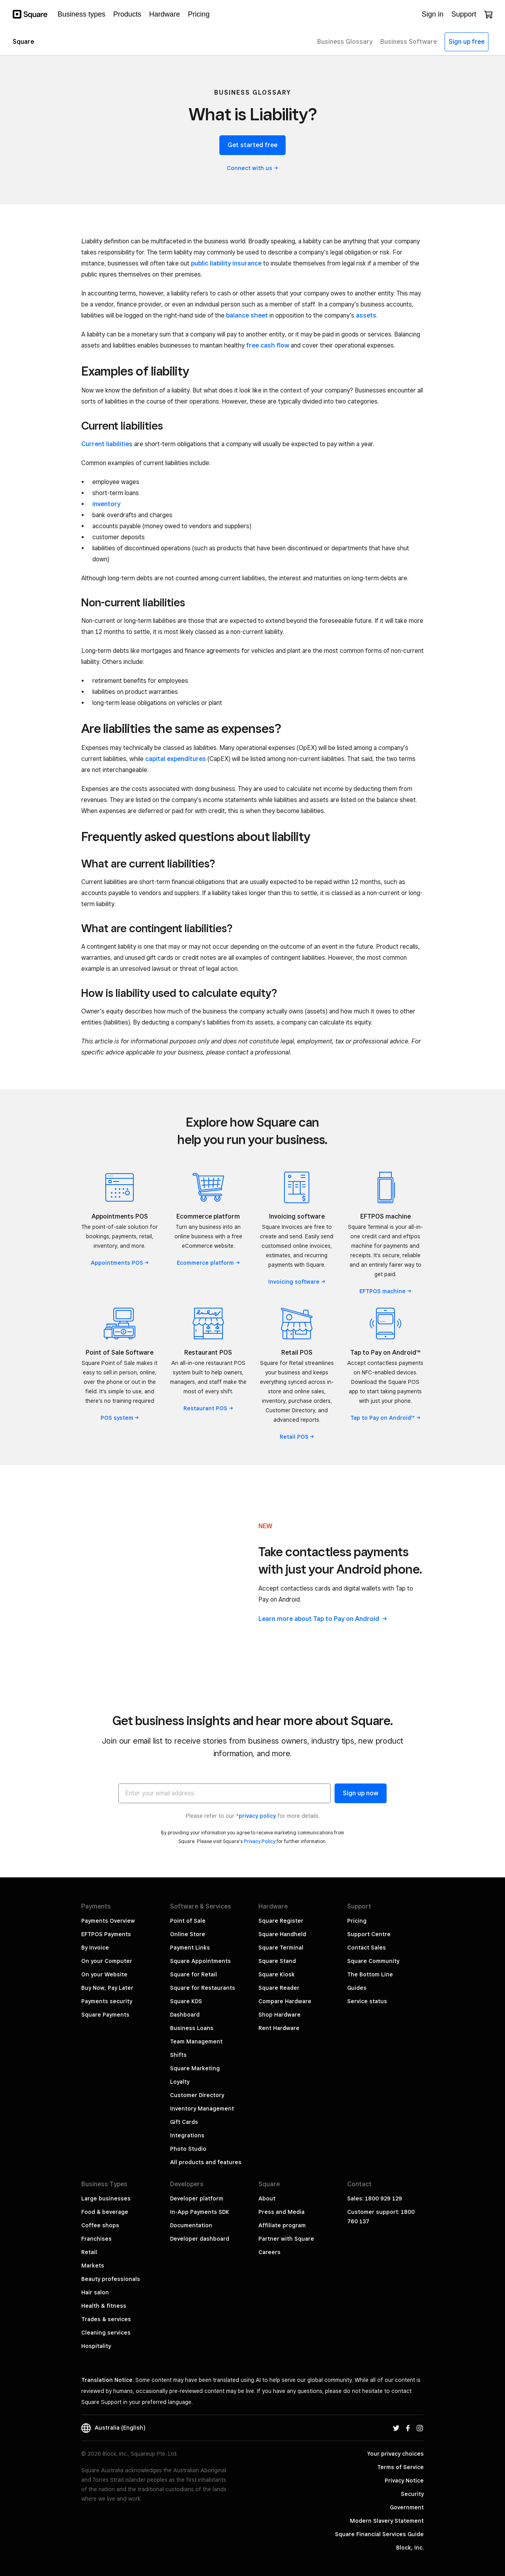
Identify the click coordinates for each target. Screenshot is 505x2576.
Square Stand (277, 1961)
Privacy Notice (404, 2480)
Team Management (196, 2041)
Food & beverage (104, 2212)
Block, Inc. (410, 2547)
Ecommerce (208, 1263)
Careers (269, 2252)
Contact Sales (366, 1947)
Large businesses (106, 2198)
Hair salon (95, 2292)
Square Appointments (200, 1961)
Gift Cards (184, 2122)
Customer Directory (197, 2095)
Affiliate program (282, 2225)
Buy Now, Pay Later (107, 1988)
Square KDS (186, 2001)
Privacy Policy (259, 1841)
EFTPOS (385, 1291)
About (266, 2198)
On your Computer (106, 1961)
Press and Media (281, 2212)
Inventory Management (202, 2108)
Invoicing (296, 1282)
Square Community (373, 1961)
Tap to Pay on (385, 1418)
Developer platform (196, 2198)
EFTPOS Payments (106, 1934)
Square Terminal (280, 1947)
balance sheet (247, 315)
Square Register (280, 1921)
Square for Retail (193, 1974)
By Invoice (95, 1947)
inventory (106, 504)
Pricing (357, 1921)
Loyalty (179, 2082)
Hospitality (96, 2346)
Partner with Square (286, 2239)
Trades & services (106, 2319)
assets (366, 315)
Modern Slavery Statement (387, 2521)
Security (412, 2494)
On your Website (104, 1974)
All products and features (205, 2162)
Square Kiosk (276, 1974)
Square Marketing (195, 2068)
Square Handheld (282, 1934)
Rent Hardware (278, 2028)
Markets (92, 2265)
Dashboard (185, 2014)
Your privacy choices (395, 2454)
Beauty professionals (110, 2279)
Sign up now (360, 1793)
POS (120, 1418)
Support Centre (369, 1934)
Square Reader (278, 1988)
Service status (367, 2001)
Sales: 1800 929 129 (374, 2198)
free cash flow (267, 345)
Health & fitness (103, 2306)
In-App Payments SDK (199, 2212)
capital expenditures (175, 759)
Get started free (252, 145)
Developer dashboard (199, 2239)
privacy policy (257, 1816)
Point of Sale (188, 1921)
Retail (297, 1437)
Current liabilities (107, 444)
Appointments (120, 1263)
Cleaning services (106, 2332)
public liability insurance (226, 263)
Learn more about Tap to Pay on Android (322, 1619)
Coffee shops (100, 2225)
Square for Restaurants (202, 1988)
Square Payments (105, 2014)
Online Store (187, 1934)
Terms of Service (400, 2467)
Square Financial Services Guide (379, 2534)
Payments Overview (108, 1921)
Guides (357, 1988)
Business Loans (191, 2028)
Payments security (106, 2001)
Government (407, 2507)
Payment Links (190, 1947)
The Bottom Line (370, 1974)
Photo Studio (188, 2149)
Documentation (191, 2225)
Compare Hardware (284, 2001)
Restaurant (208, 1408)
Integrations (187, 2135)
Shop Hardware (279, 2014)
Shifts (178, 2055)
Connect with (252, 168)
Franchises (96, 2239)
